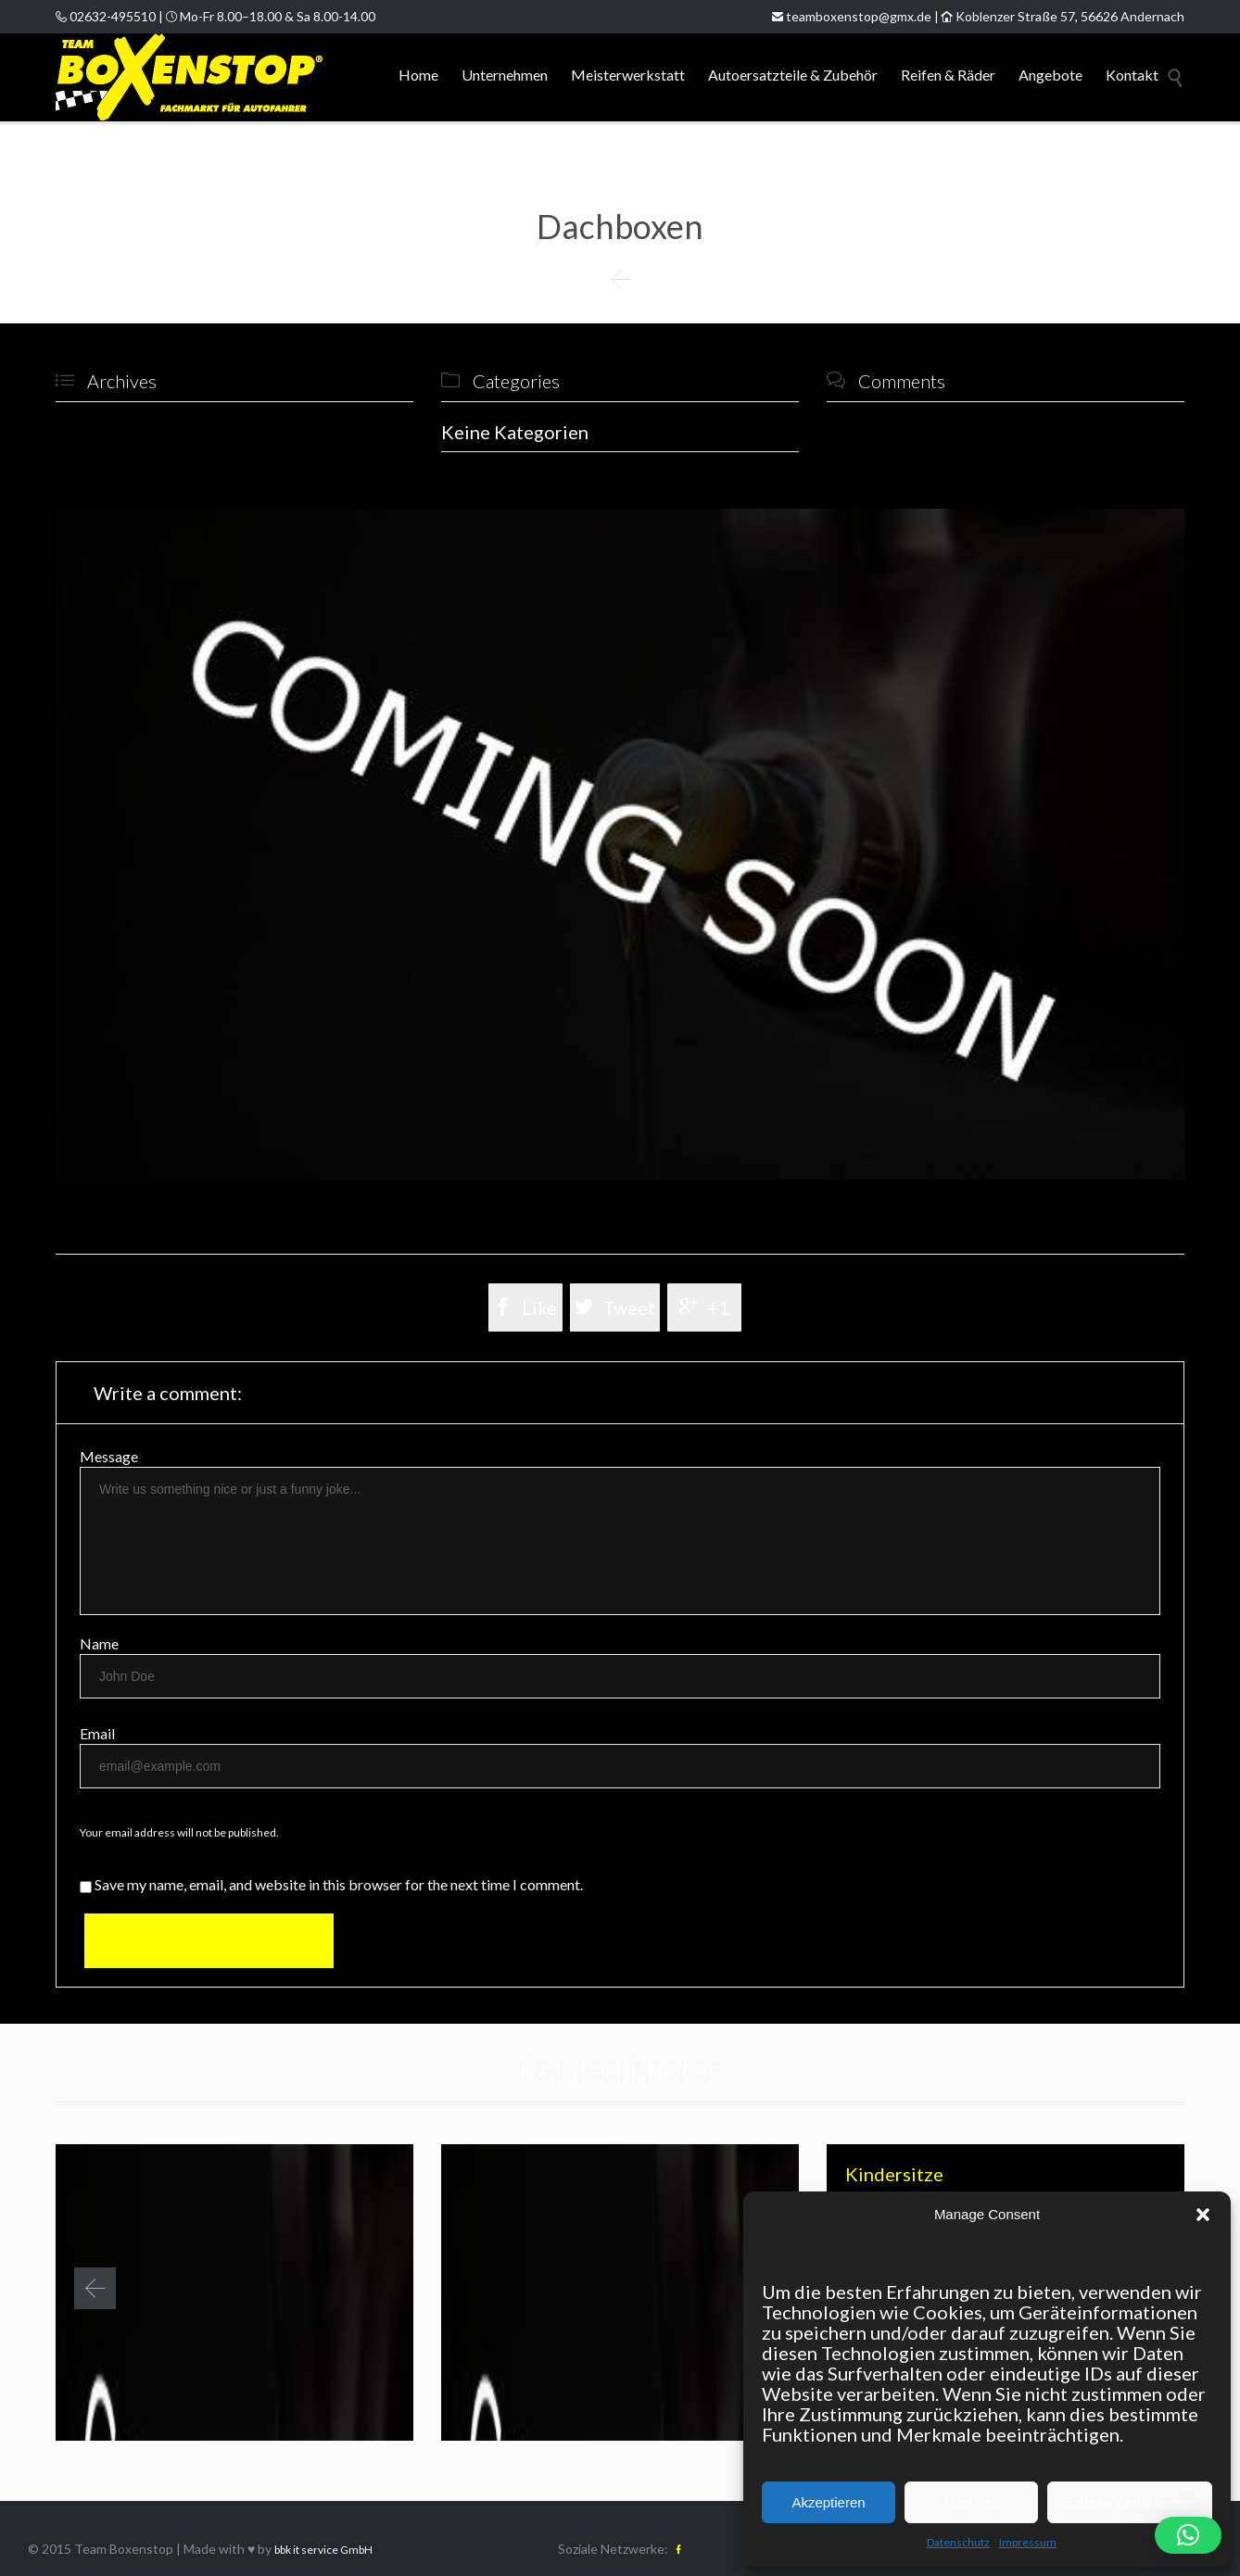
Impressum (1028, 2542)
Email (97, 1733)
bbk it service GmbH (323, 2550)
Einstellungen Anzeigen (1129, 2502)
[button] (1203, 2214)
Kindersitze (894, 2174)
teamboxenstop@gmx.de (851, 16)
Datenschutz (958, 2542)
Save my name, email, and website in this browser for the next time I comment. (331, 1884)
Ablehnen (971, 2502)
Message (109, 1456)
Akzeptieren (828, 2502)
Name (99, 1643)
